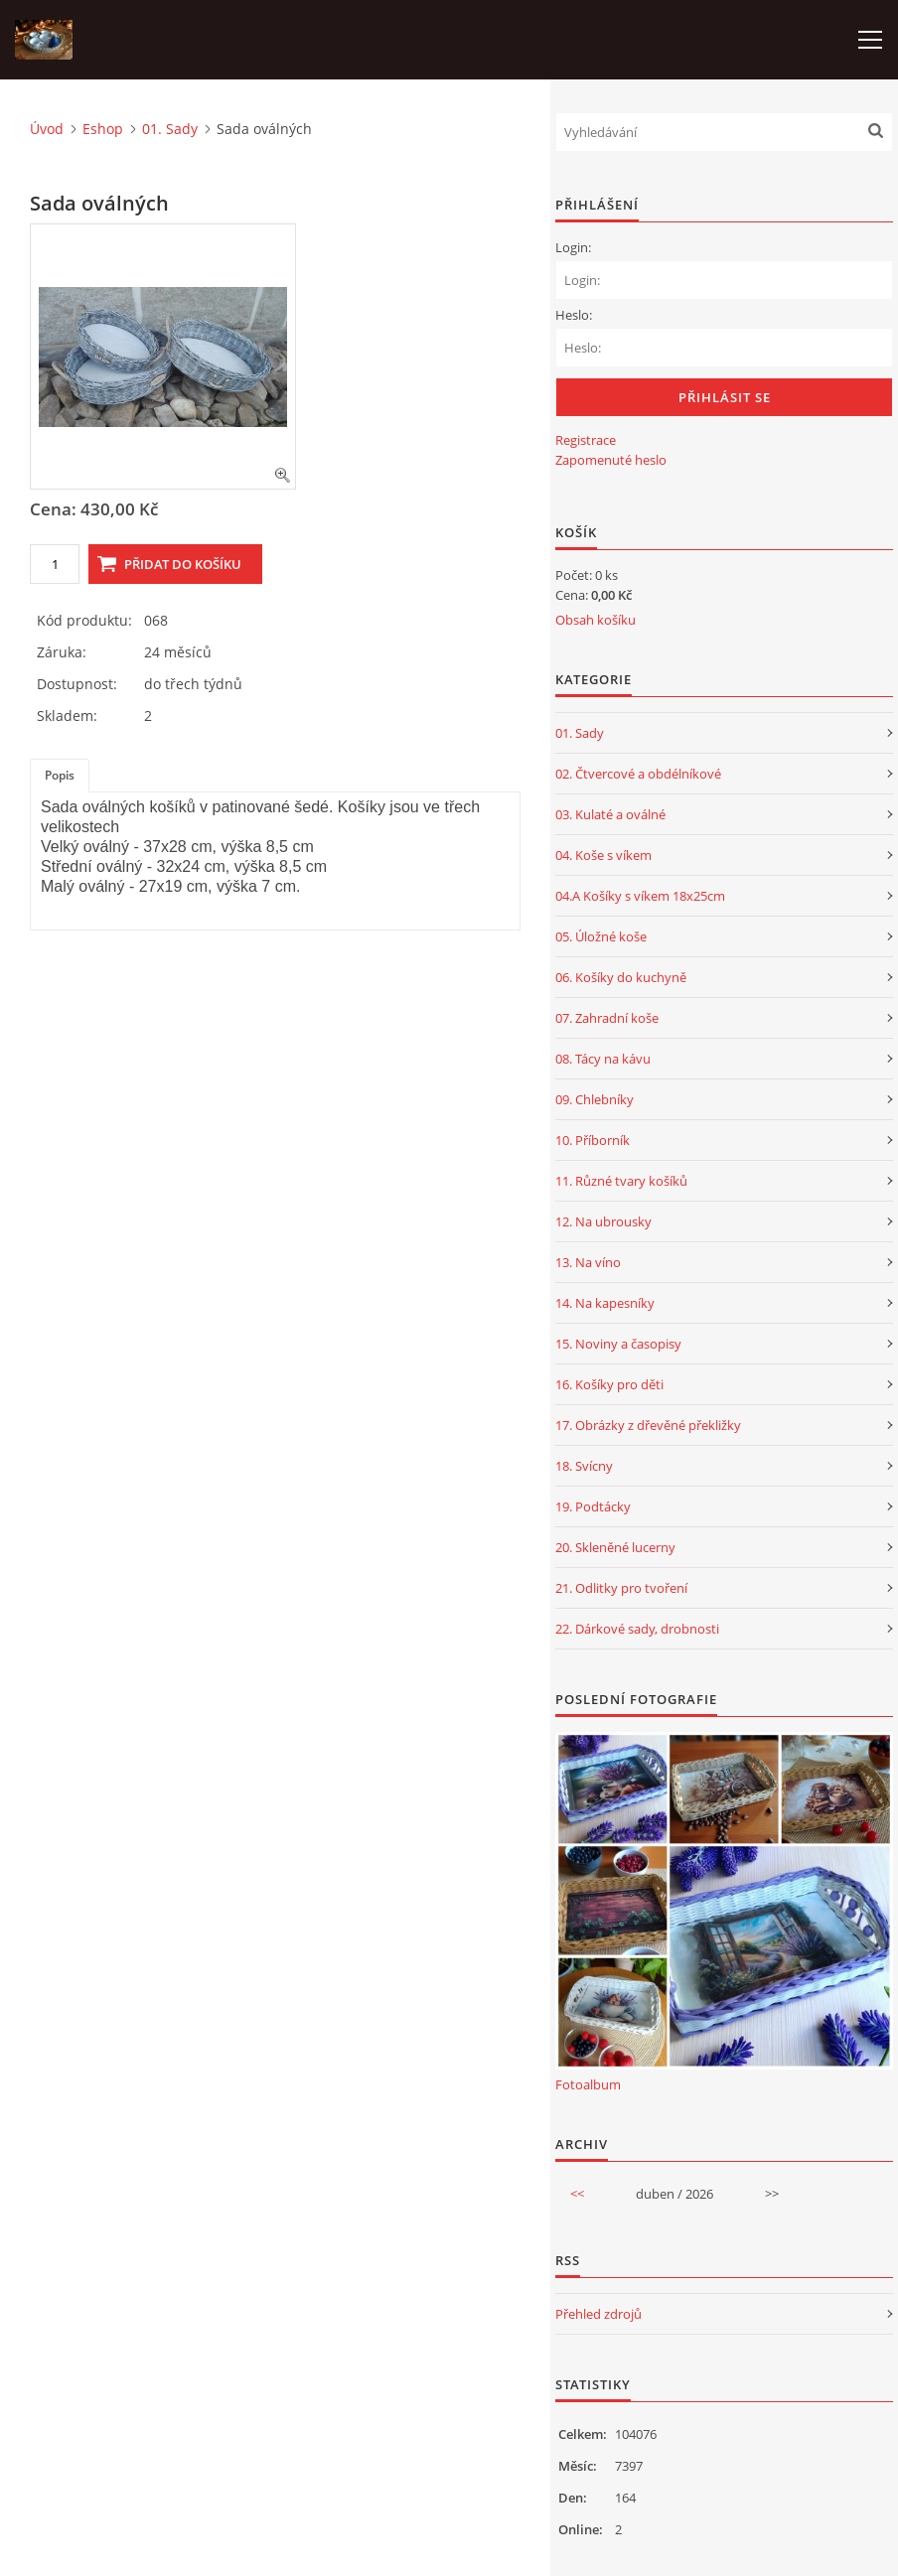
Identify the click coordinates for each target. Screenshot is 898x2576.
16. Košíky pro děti (609, 1384)
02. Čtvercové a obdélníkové (638, 774)
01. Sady (170, 128)
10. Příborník (592, 1140)
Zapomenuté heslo (611, 460)
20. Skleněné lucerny (615, 1547)
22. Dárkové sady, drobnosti (637, 1629)
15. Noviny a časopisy (618, 1344)
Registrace (585, 440)
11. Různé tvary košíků (621, 1181)
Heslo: (573, 315)
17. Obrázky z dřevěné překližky (648, 1425)
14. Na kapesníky (605, 1303)
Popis (60, 775)
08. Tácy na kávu (603, 1059)
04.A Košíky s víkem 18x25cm (640, 896)
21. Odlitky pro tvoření (621, 1588)
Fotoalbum (588, 2084)
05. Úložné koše (601, 936)
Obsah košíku (595, 620)
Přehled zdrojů (598, 2314)
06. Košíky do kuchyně (620, 977)
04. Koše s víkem (603, 855)
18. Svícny (584, 1466)
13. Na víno (588, 1262)
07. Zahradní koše (607, 1018)
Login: (573, 247)
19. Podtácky (593, 1506)
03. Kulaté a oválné (610, 814)
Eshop (102, 128)
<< (577, 2194)
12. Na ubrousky (603, 1221)
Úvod (47, 128)
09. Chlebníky (594, 1099)
